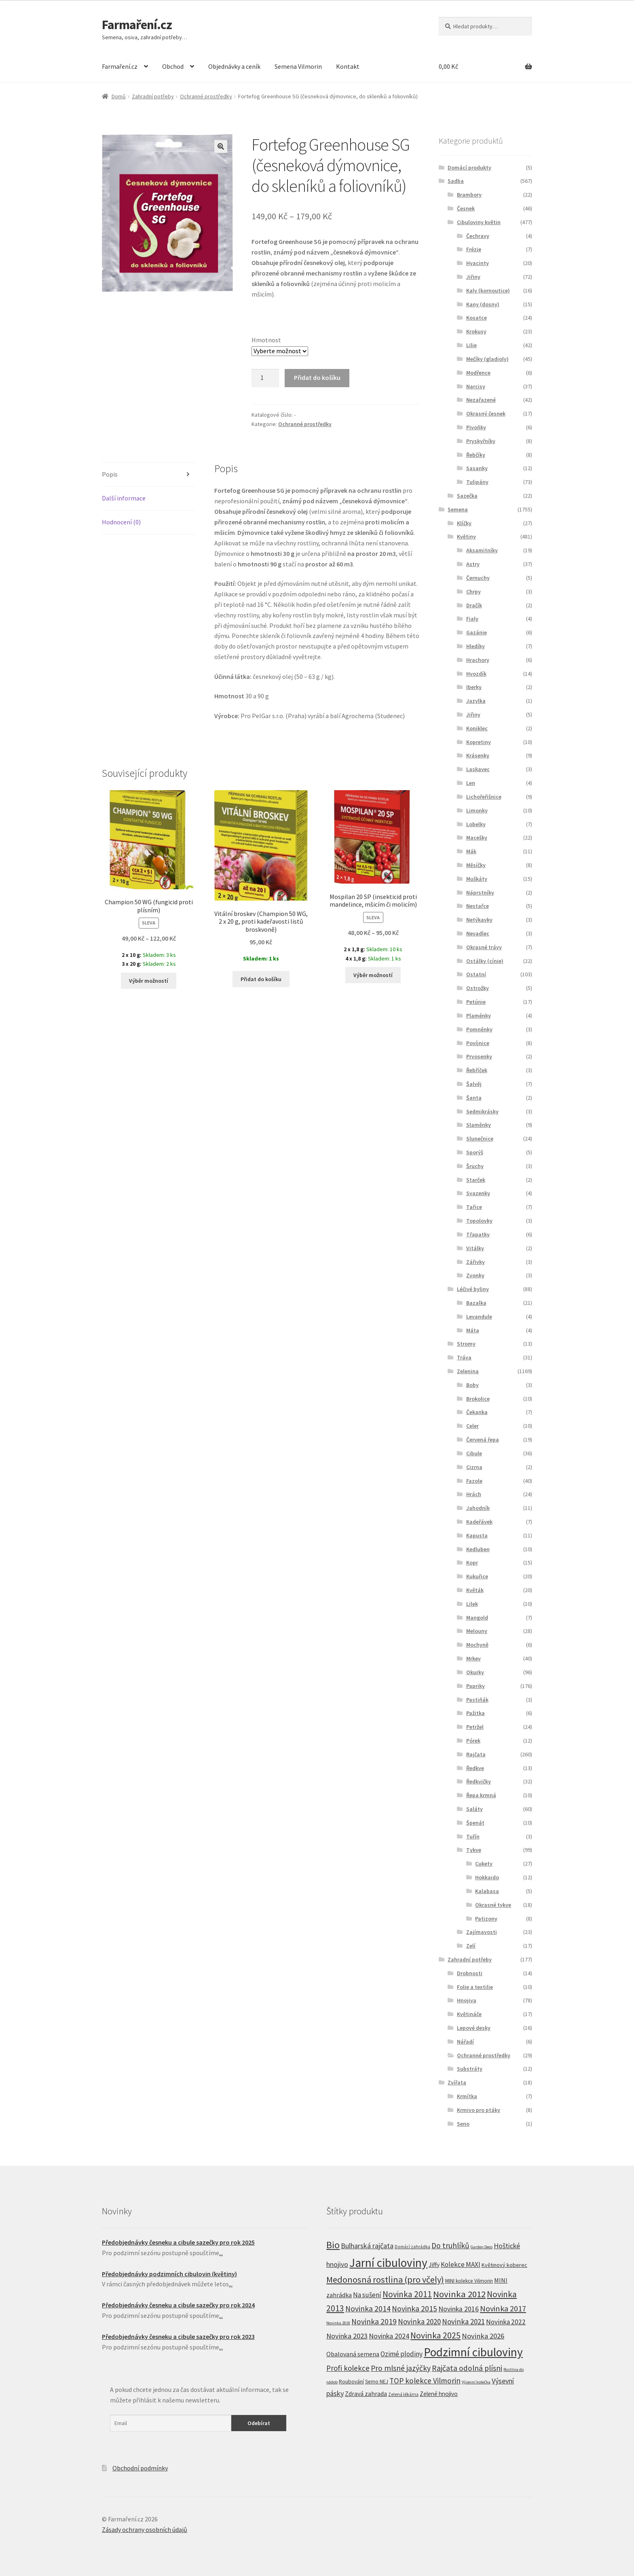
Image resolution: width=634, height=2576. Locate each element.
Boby (472, 1385)
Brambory (469, 194)
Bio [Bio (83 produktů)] (333, 2245)
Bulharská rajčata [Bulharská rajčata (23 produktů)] (367, 2245)
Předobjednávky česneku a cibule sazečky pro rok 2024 (178, 2305)
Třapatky (478, 1234)
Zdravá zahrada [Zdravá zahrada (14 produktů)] (366, 2393)
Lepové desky (473, 2027)
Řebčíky (475, 454)
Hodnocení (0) (121, 522)
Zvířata (457, 2082)
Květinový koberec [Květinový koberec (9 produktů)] (504, 2265)
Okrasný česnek (485, 413)
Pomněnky (479, 1029)
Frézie (473, 249)
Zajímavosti (481, 1932)
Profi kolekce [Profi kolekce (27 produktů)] (348, 2368)
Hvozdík (476, 673)
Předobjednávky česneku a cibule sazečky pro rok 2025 (178, 2242)
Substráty (469, 2068)
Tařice (474, 1207)
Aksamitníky (482, 550)
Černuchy (478, 577)
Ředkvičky (478, 1781)
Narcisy (475, 386)
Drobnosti (469, 1973)
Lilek (472, 1603)
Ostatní (476, 974)
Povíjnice (477, 1043)
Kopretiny (478, 742)
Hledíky (475, 646)
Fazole (474, 1480)
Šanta (474, 1097)
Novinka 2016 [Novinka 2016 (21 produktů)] (458, 2309)
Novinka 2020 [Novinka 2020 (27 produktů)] (419, 2321)
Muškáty (476, 878)
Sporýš (474, 1152)
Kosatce (476, 317)
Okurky (475, 1672)
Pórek (473, 1740)
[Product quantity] (265, 378)
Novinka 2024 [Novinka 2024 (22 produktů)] (389, 2336)
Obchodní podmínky (140, 2468)
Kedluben (478, 1549)
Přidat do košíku (317, 377)
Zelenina (468, 1371)
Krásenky (477, 755)
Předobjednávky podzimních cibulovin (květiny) (169, 2274)
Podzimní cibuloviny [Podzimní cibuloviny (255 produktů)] (473, 2352)
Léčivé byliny (473, 1289)
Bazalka (476, 1302)
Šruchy (475, 1166)
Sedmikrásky (482, 1111)
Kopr (472, 1562)
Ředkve (475, 1768)
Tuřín (473, 1836)
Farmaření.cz (137, 25)
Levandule (479, 1316)
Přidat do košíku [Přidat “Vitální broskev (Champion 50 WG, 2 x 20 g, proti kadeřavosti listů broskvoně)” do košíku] (261, 979)
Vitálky (475, 1248)
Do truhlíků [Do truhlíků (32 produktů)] (450, 2245)
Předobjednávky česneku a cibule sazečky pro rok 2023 (178, 2336)
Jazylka (476, 700)
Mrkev (473, 1658)
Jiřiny (473, 276)
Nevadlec (477, 933)
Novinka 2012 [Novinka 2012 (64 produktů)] (459, 2294)
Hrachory (477, 660)
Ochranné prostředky (206, 96)
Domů (119, 96)
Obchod (173, 66)
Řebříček (476, 1070)
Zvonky (475, 1275)
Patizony (486, 1918)
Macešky (476, 837)
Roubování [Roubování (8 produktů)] (351, 2381)
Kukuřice (477, 1576)
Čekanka (477, 1412)
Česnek (466, 208)
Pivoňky (476, 427)
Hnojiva (466, 2000)
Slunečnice (479, 1138)
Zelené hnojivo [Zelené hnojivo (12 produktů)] (439, 2394)
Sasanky (477, 468)
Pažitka (475, 1713)
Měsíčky (476, 865)
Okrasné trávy (484, 947)
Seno (463, 2123)
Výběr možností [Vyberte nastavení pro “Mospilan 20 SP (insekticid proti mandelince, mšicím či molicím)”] (373, 975)
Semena (458, 509)
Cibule (474, 1453)
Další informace (124, 498)
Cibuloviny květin (479, 222)
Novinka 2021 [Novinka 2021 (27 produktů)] (463, 2321)
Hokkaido (487, 1877)
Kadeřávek (479, 1521)
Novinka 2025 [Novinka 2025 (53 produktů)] (435, 2335)
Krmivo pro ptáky (478, 2110)
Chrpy (473, 591)
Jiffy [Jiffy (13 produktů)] (434, 2265)
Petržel (475, 1726)
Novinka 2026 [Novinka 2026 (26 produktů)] (483, 2336)
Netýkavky (479, 919)
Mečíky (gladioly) (487, 359)
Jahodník (478, 1508)
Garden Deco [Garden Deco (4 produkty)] (481, 2246)
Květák (475, 1590)
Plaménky (478, 1015)
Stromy (466, 1343)
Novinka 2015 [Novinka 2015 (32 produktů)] (414, 2308)
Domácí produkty (469, 167)
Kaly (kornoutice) (488, 290)
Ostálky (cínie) (484, 961)
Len (470, 783)
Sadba (456, 180)
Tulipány (477, 482)
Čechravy (477, 236)
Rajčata (476, 1754)
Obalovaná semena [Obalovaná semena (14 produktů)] (352, 2354)
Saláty (474, 1809)
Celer (472, 1425)
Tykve (473, 1849)
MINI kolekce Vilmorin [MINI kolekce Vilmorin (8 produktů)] (469, 2280)
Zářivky (475, 1262)
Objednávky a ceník (234, 66)
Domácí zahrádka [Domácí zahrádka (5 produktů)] (412, 2246)
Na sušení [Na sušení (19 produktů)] (367, 2294)
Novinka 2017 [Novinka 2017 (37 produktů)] (503, 2308)
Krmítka (467, 2096)
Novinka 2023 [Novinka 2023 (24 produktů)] (347, 2336)
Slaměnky (478, 1124)
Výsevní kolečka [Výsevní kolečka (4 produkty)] (476, 2382)
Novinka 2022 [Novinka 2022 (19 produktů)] (506, 2321)
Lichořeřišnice (483, 796)
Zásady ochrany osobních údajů (144, 2529)
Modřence (478, 372)
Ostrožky (477, 988)
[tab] (148, 475)
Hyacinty (477, 263)
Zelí (471, 1945)
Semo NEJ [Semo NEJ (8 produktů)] (376, 2381)
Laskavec (478, 769)
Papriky (475, 1686)
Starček (475, 1179)
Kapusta (477, 1535)
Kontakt (347, 66)
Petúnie (476, 1001)
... (221, 2253)
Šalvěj (474, 1084)
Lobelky (476, 824)
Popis (110, 474)
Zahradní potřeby (153, 96)
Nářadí (465, 2041)
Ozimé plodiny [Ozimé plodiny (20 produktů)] (401, 2353)
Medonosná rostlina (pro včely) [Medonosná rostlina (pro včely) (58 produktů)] (385, 2279)
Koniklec (477, 728)
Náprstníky (480, 892)
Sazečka (467, 495)
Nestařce (477, 906)
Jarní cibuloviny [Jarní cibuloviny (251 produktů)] (388, 2262)
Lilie (471, 345)
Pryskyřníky (480, 441)
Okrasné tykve (493, 1904)
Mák (471, 851)
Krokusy (476, 331)
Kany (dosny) (482, 304)
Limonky (477, 810)
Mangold (477, 1617)
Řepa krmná (481, 1795)
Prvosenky (479, 1056)
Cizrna (474, 1467)
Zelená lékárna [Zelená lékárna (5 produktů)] (403, 2394)
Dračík (474, 605)
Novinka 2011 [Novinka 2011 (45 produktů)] (407, 2294)
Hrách (473, 1494)
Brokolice (478, 1398)
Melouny (476, 1631)
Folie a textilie (475, 1987)
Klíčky (464, 523)
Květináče (469, 2014)
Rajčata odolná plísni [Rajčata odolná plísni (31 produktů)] (467, 2368)
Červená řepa (482, 1439)
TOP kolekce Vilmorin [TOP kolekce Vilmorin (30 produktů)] (425, 2380)
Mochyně (477, 1644)
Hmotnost (266, 340)
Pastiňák (477, 1699)
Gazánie (476, 632)
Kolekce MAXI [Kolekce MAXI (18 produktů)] (460, 2264)
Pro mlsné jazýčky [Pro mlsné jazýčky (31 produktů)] (401, 2368)
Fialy (472, 618)
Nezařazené (481, 399)
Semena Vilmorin (298, 66)
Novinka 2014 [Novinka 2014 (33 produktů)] (368, 2308)
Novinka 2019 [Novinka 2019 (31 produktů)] (374, 2321)
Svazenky (478, 1193)
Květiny (466, 536)
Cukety (483, 1863)
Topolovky (479, 1220)
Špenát (475, 1822)
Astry (473, 564)
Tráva (464, 1357)
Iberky (474, 687)
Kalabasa (487, 1891)
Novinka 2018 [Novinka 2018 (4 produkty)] (338, 2323)
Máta (472, 1330)
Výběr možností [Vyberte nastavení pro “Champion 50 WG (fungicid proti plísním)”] (148, 980)
